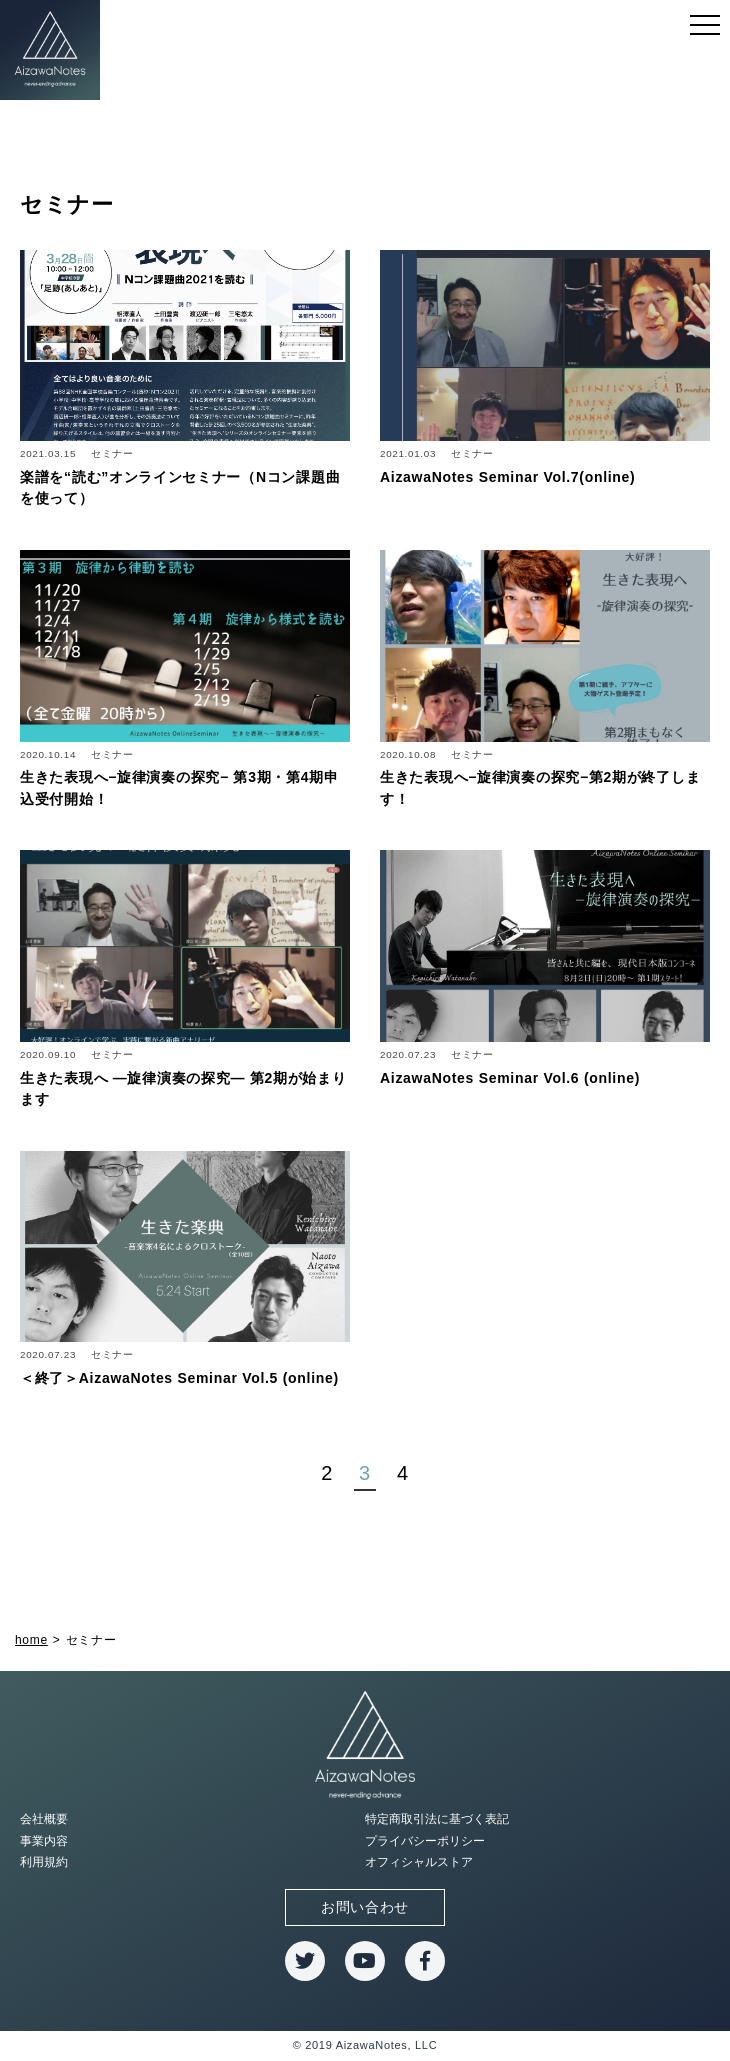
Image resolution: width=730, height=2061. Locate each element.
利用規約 (44, 1862)
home (31, 1640)
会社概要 (44, 1819)
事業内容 (44, 1841)
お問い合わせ (365, 1907)
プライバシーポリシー (425, 1841)
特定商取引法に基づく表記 (437, 1819)
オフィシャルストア (419, 1862)
